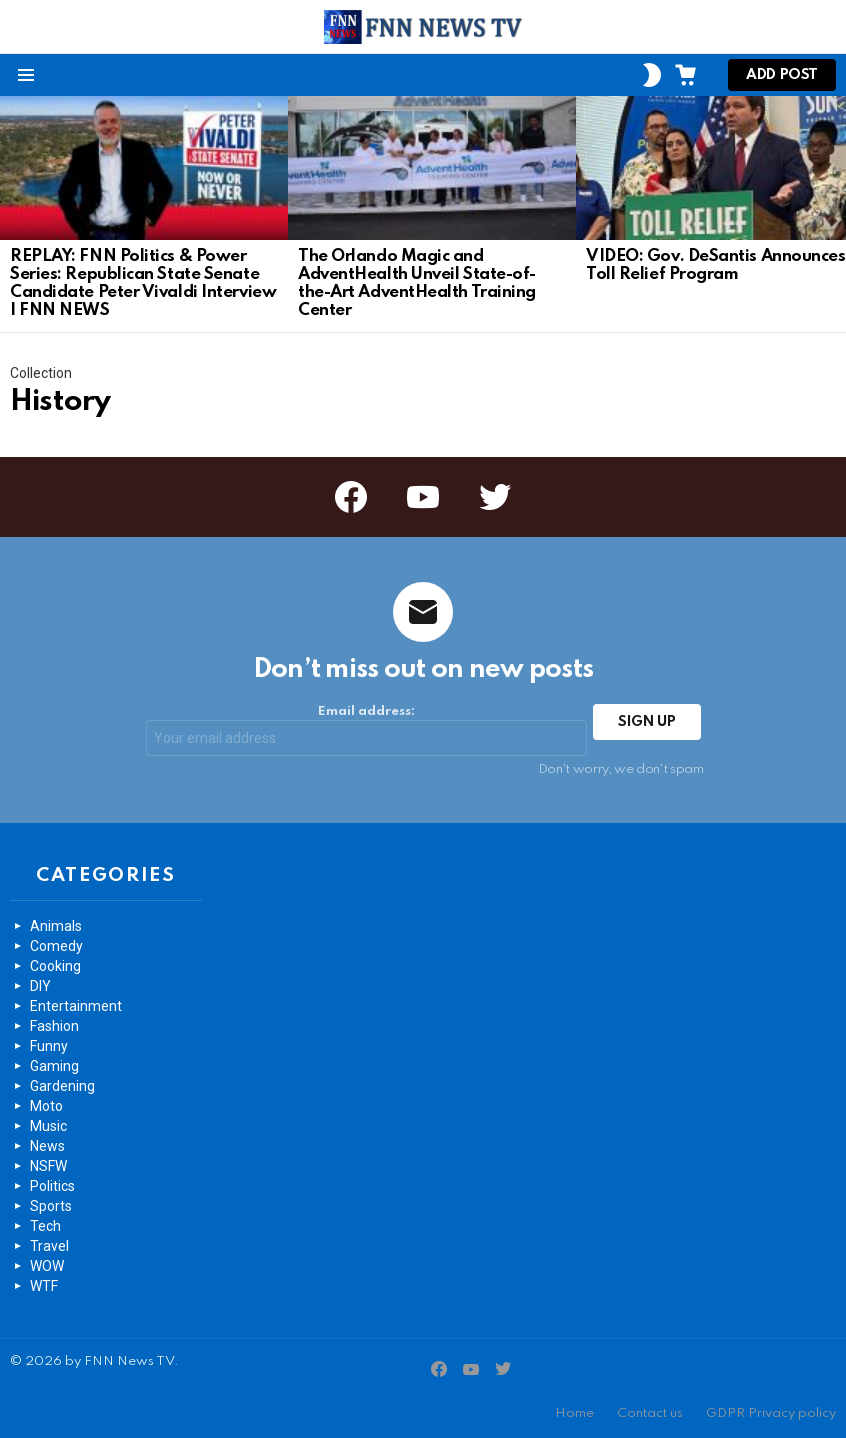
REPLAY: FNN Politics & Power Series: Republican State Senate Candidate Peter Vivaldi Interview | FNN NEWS (143, 283)
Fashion (54, 1026)
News (47, 1146)
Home (574, 1413)
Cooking (55, 966)
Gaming (54, 1066)
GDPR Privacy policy (771, 1413)
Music (48, 1126)
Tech (45, 1226)
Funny (49, 1046)
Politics (52, 1186)
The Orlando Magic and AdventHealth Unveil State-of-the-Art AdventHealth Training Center (417, 283)
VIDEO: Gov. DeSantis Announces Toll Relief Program (716, 265)
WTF (44, 1286)
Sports (51, 1206)
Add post (782, 79)
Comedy (56, 946)
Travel (49, 1246)
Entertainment (76, 1006)
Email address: (367, 730)
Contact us (650, 1413)
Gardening (62, 1086)
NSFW (48, 1166)
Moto (46, 1106)
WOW (47, 1266)
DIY (40, 986)
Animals (56, 926)
